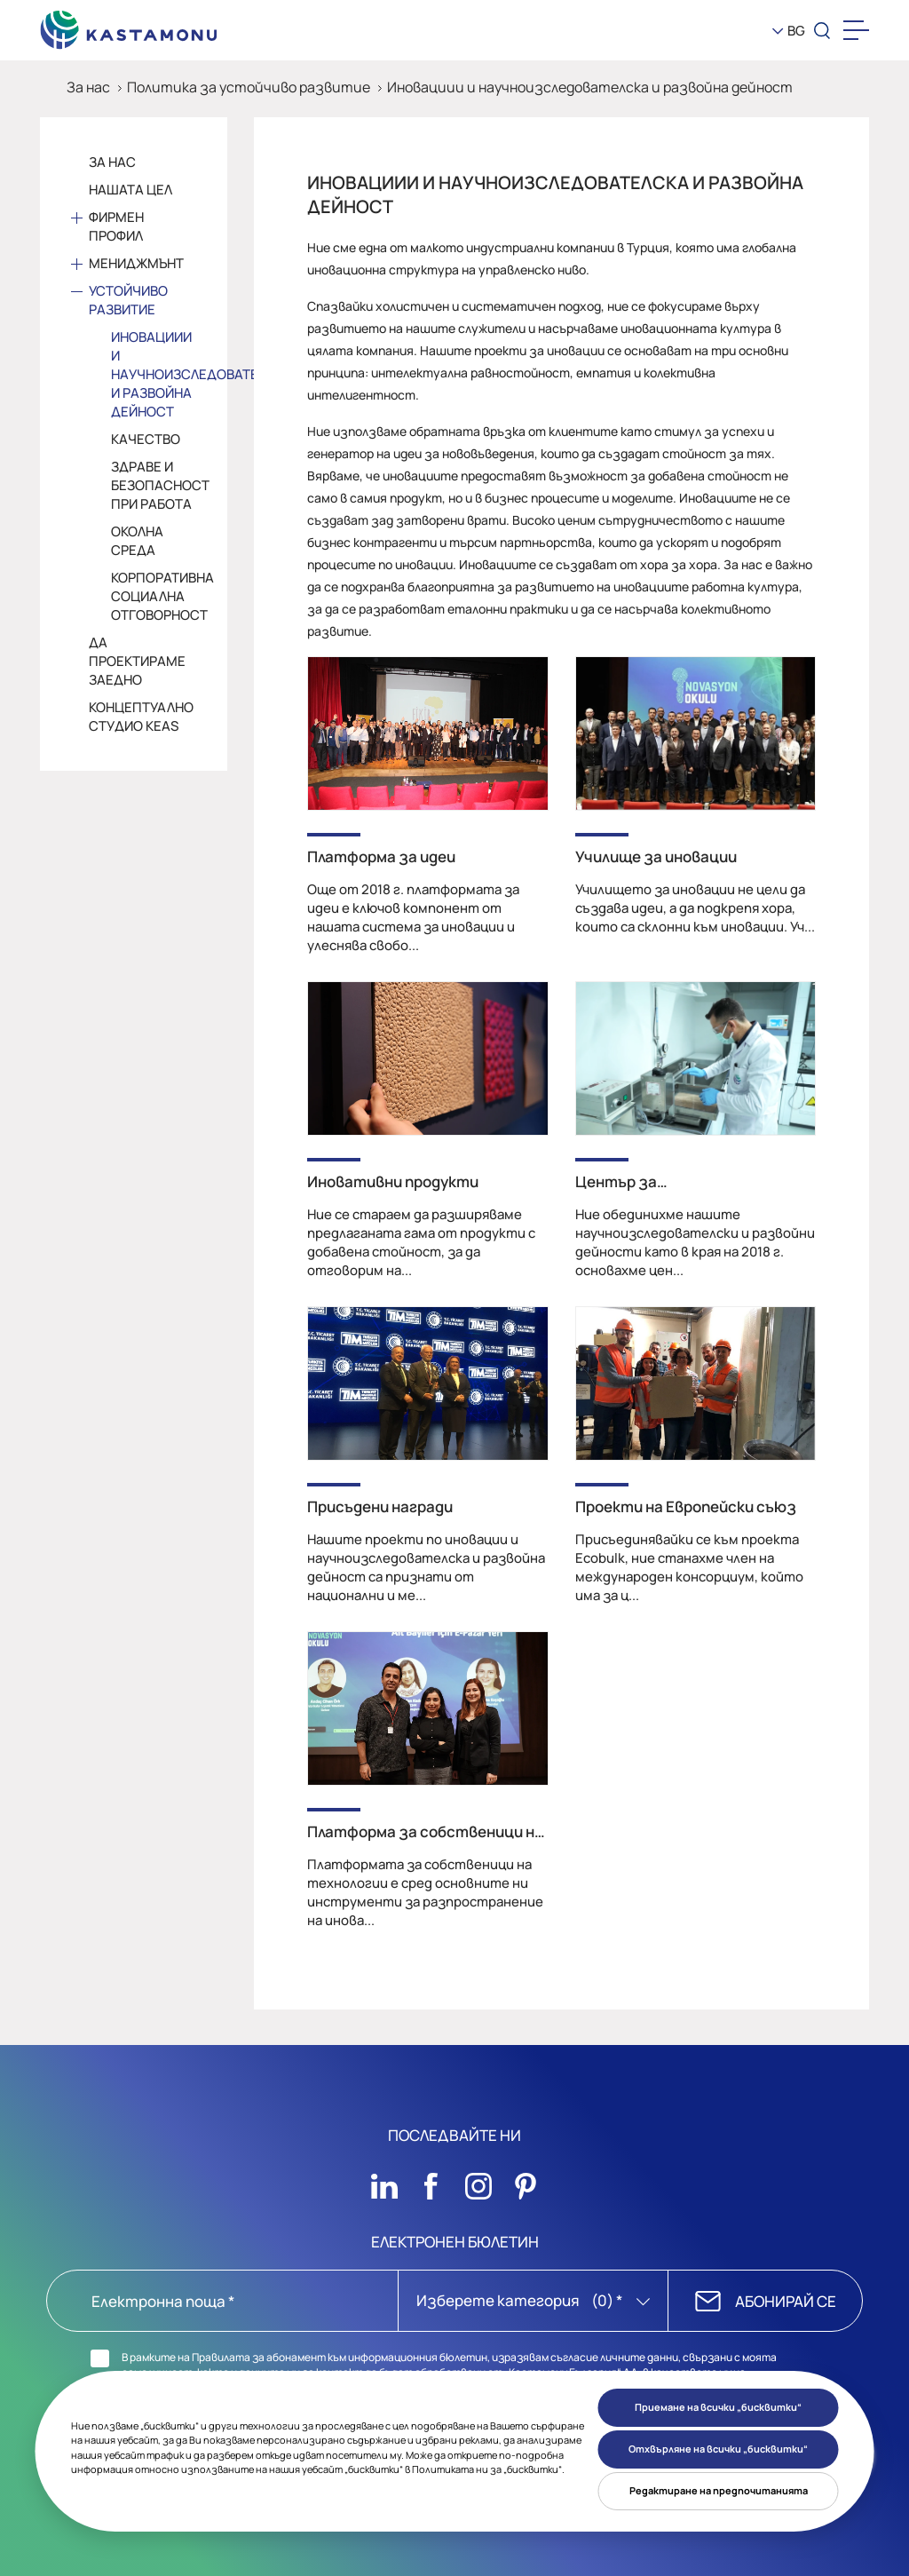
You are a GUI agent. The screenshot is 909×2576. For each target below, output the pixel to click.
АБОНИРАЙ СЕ (785, 2301)
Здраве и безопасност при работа (153, 485)
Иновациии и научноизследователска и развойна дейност (590, 87)
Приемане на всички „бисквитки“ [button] (718, 2407)
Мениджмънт (136, 263)
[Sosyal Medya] (384, 2181)
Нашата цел (130, 189)
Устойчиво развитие (128, 300)
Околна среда (137, 540)
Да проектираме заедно (137, 661)
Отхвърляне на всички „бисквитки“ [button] (718, 2448)
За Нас (112, 162)
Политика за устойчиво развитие (248, 87)
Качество (145, 439)
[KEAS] (128, 26)
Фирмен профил (116, 226)
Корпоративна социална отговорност (153, 596)
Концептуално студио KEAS (141, 716)
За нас (88, 87)
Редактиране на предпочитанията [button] (718, 2490)
